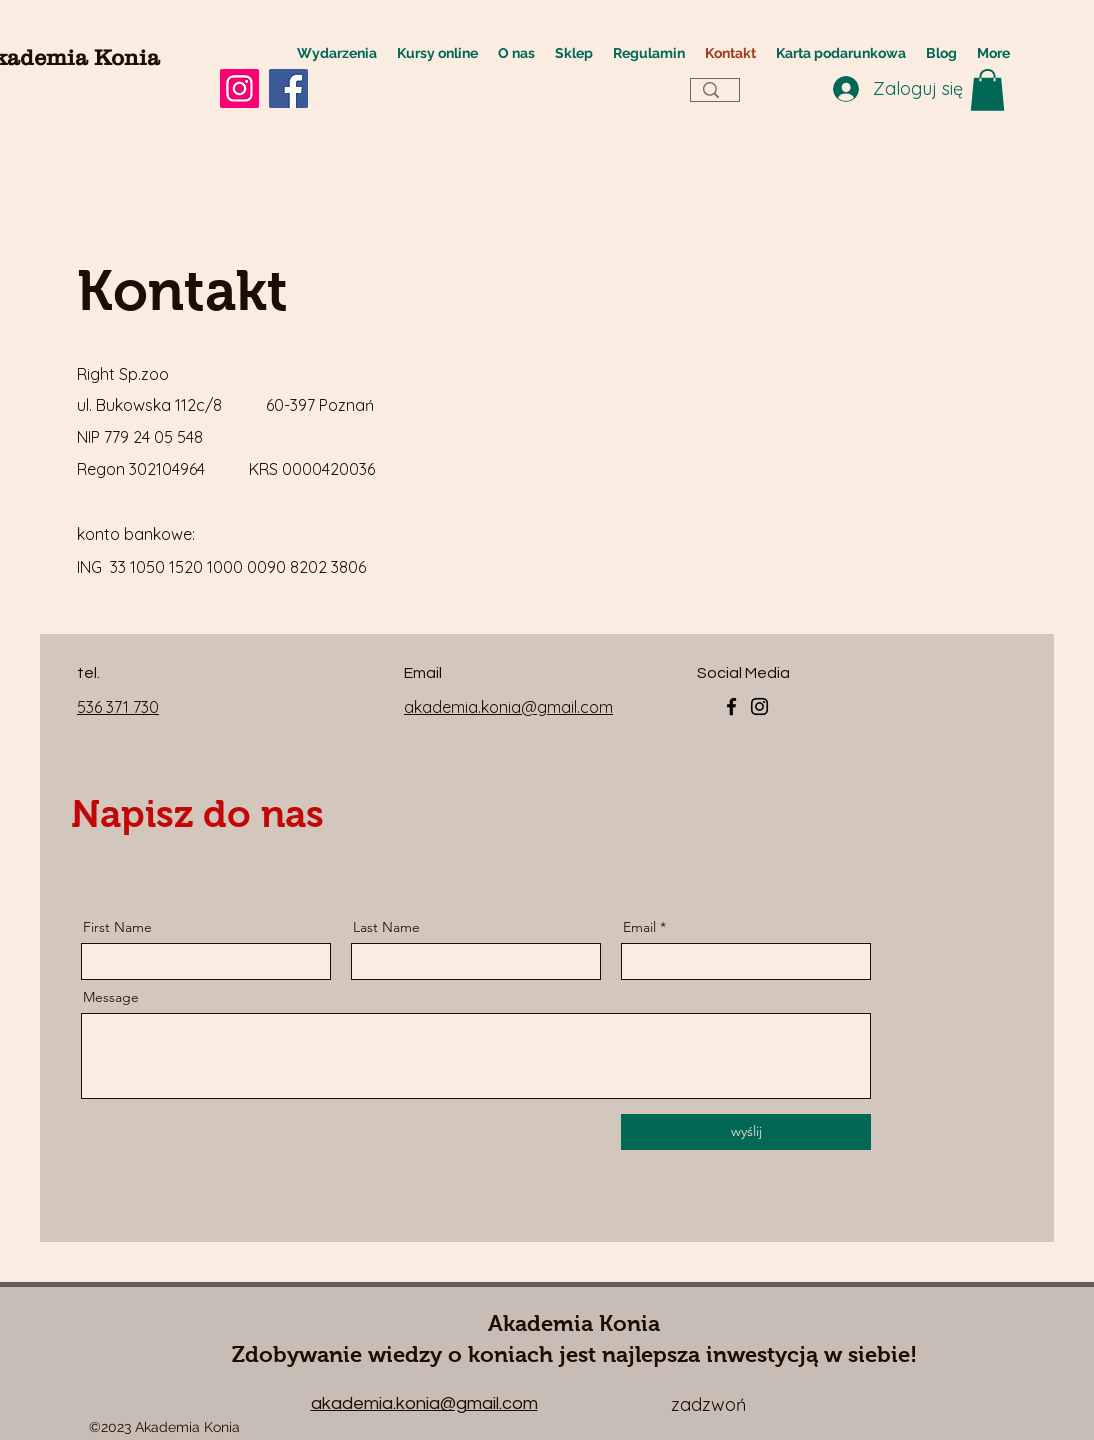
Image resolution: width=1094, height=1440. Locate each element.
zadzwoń (708, 1404)
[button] (987, 90)
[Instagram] (239, 88)
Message (111, 997)
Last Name (386, 927)
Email (639, 927)
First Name (117, 927)
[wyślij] (746, 1132)
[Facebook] (288, 88)
